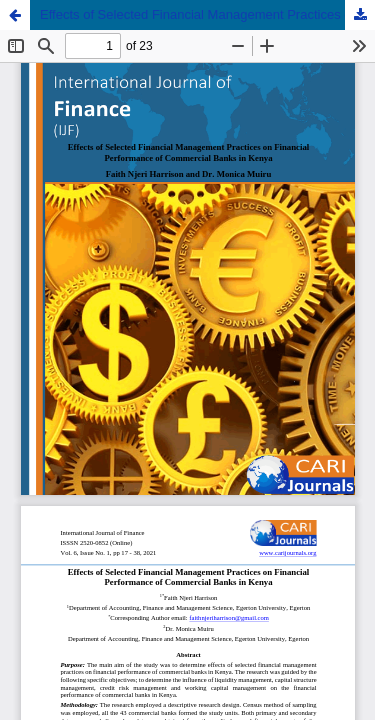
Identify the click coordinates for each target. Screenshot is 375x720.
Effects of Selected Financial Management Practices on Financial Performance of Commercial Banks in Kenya (207, 14)
